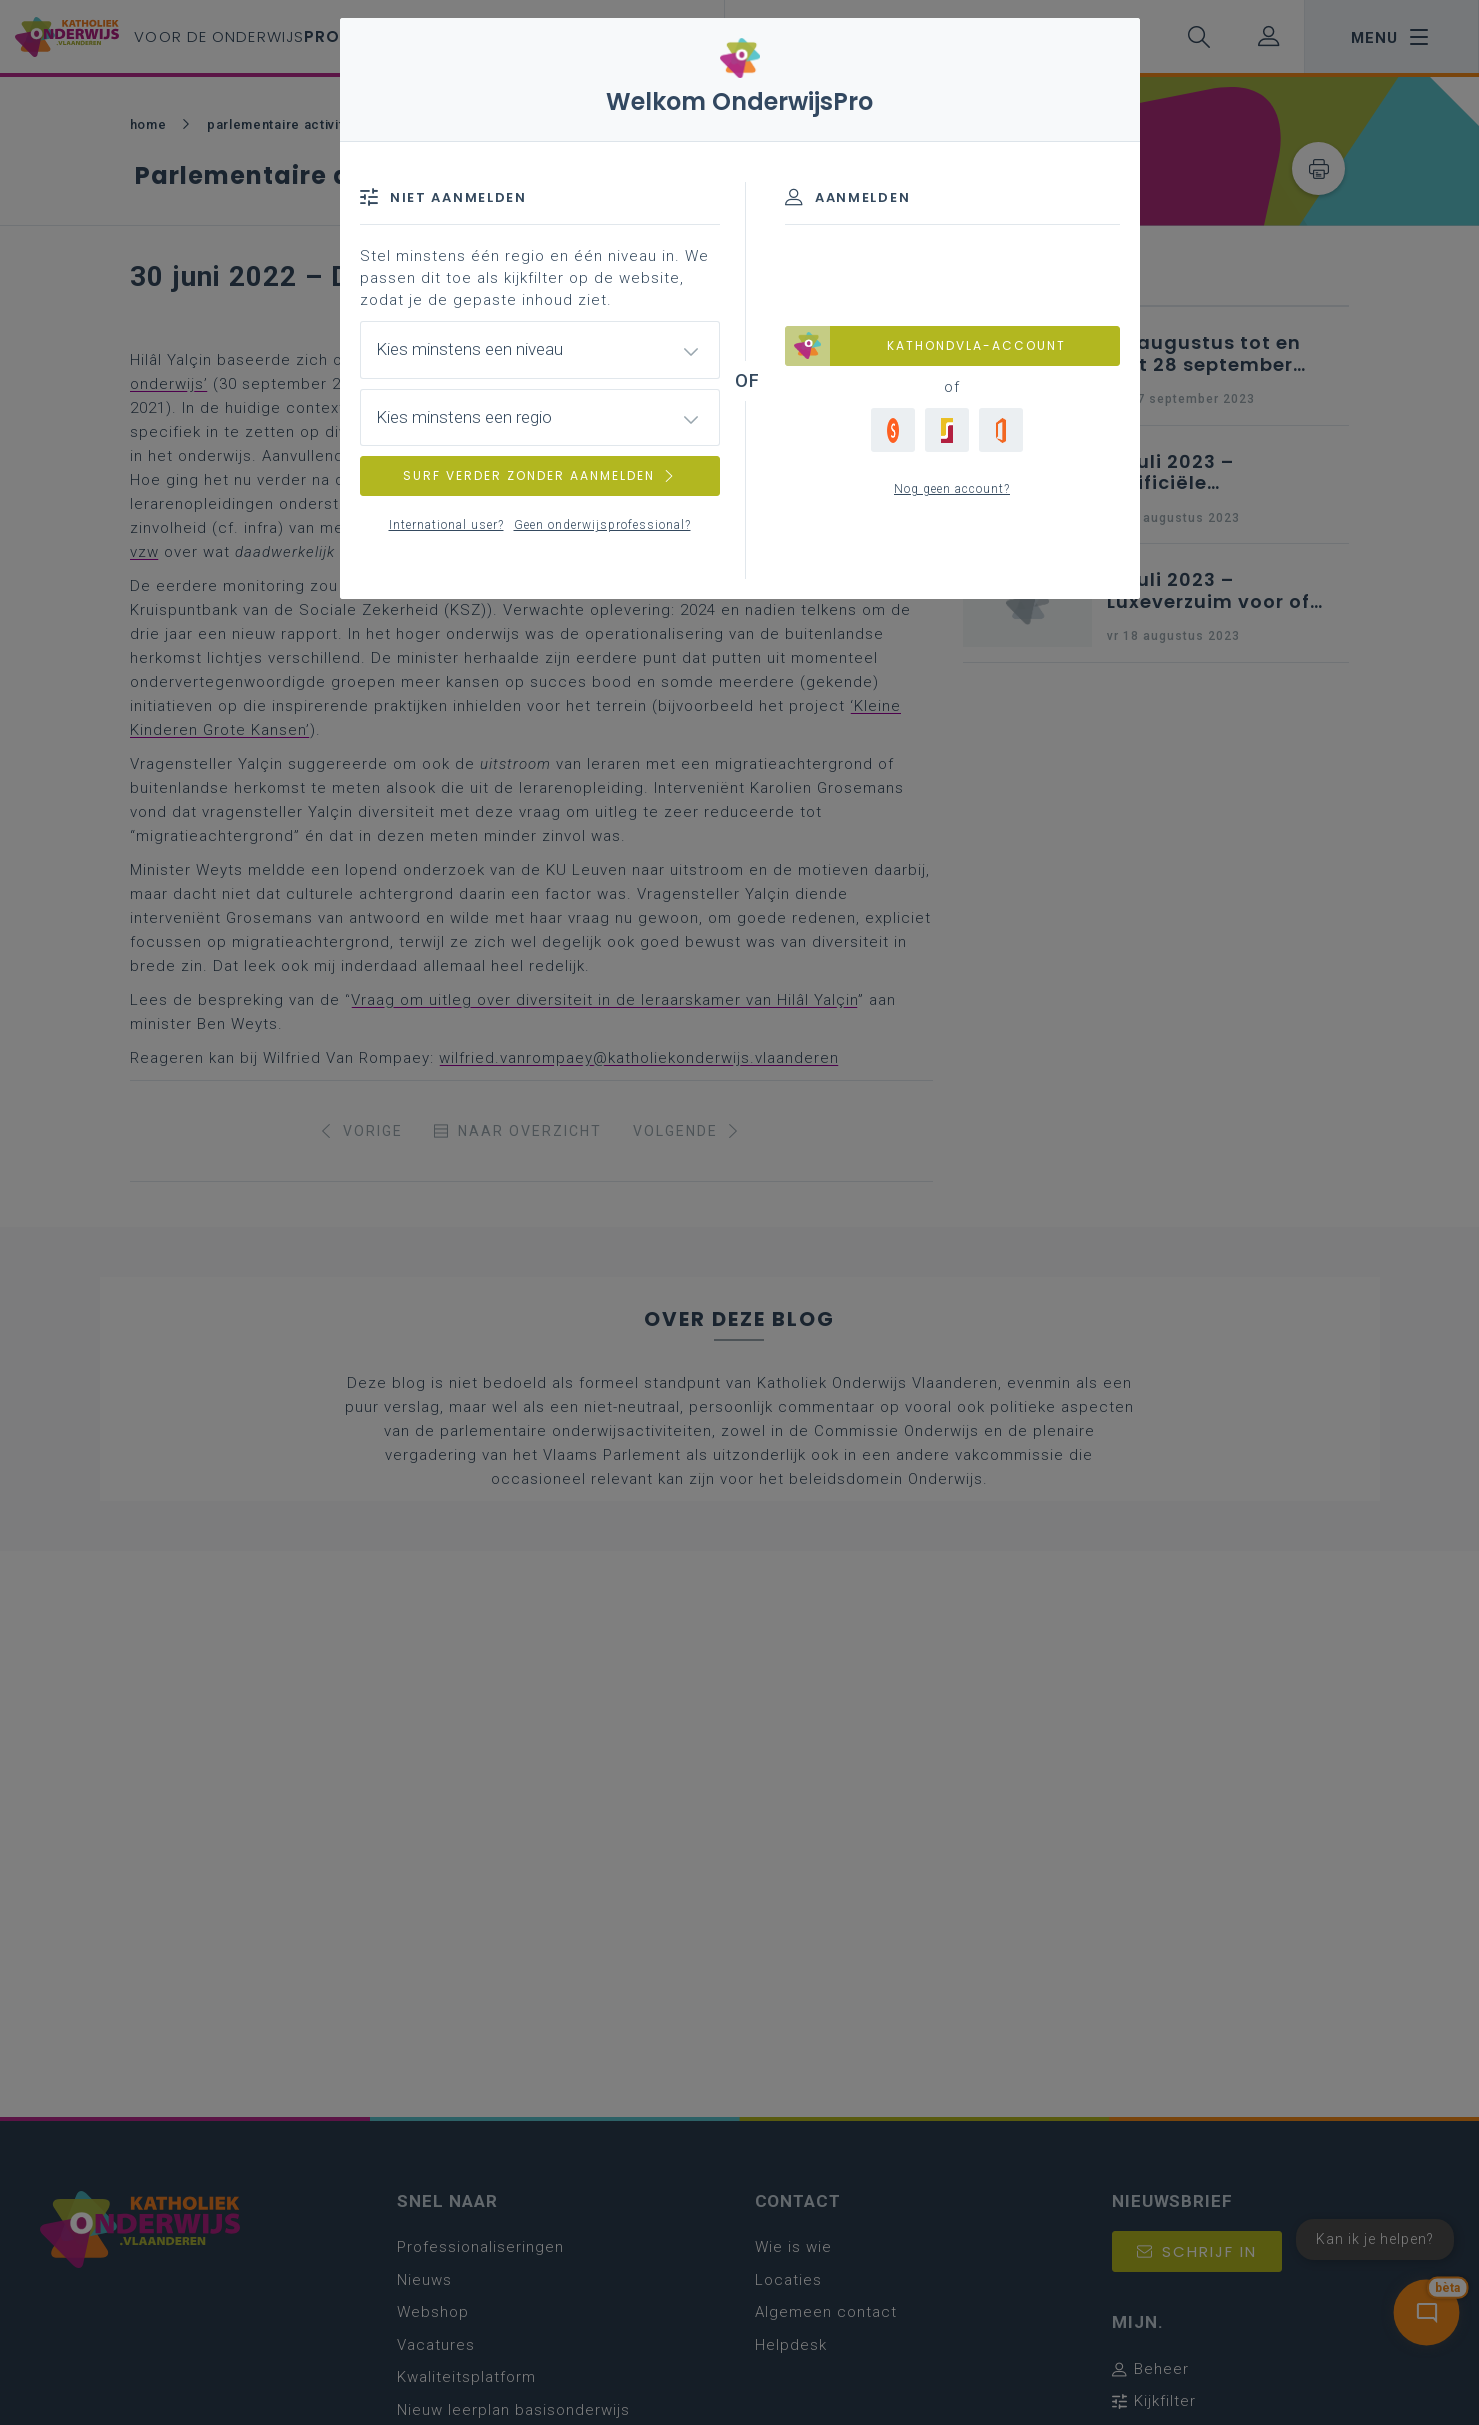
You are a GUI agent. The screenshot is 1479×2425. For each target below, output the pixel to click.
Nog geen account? (952, 489)
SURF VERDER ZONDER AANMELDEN (540, 475)
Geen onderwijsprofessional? (602, 525)
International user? (446, 525)
